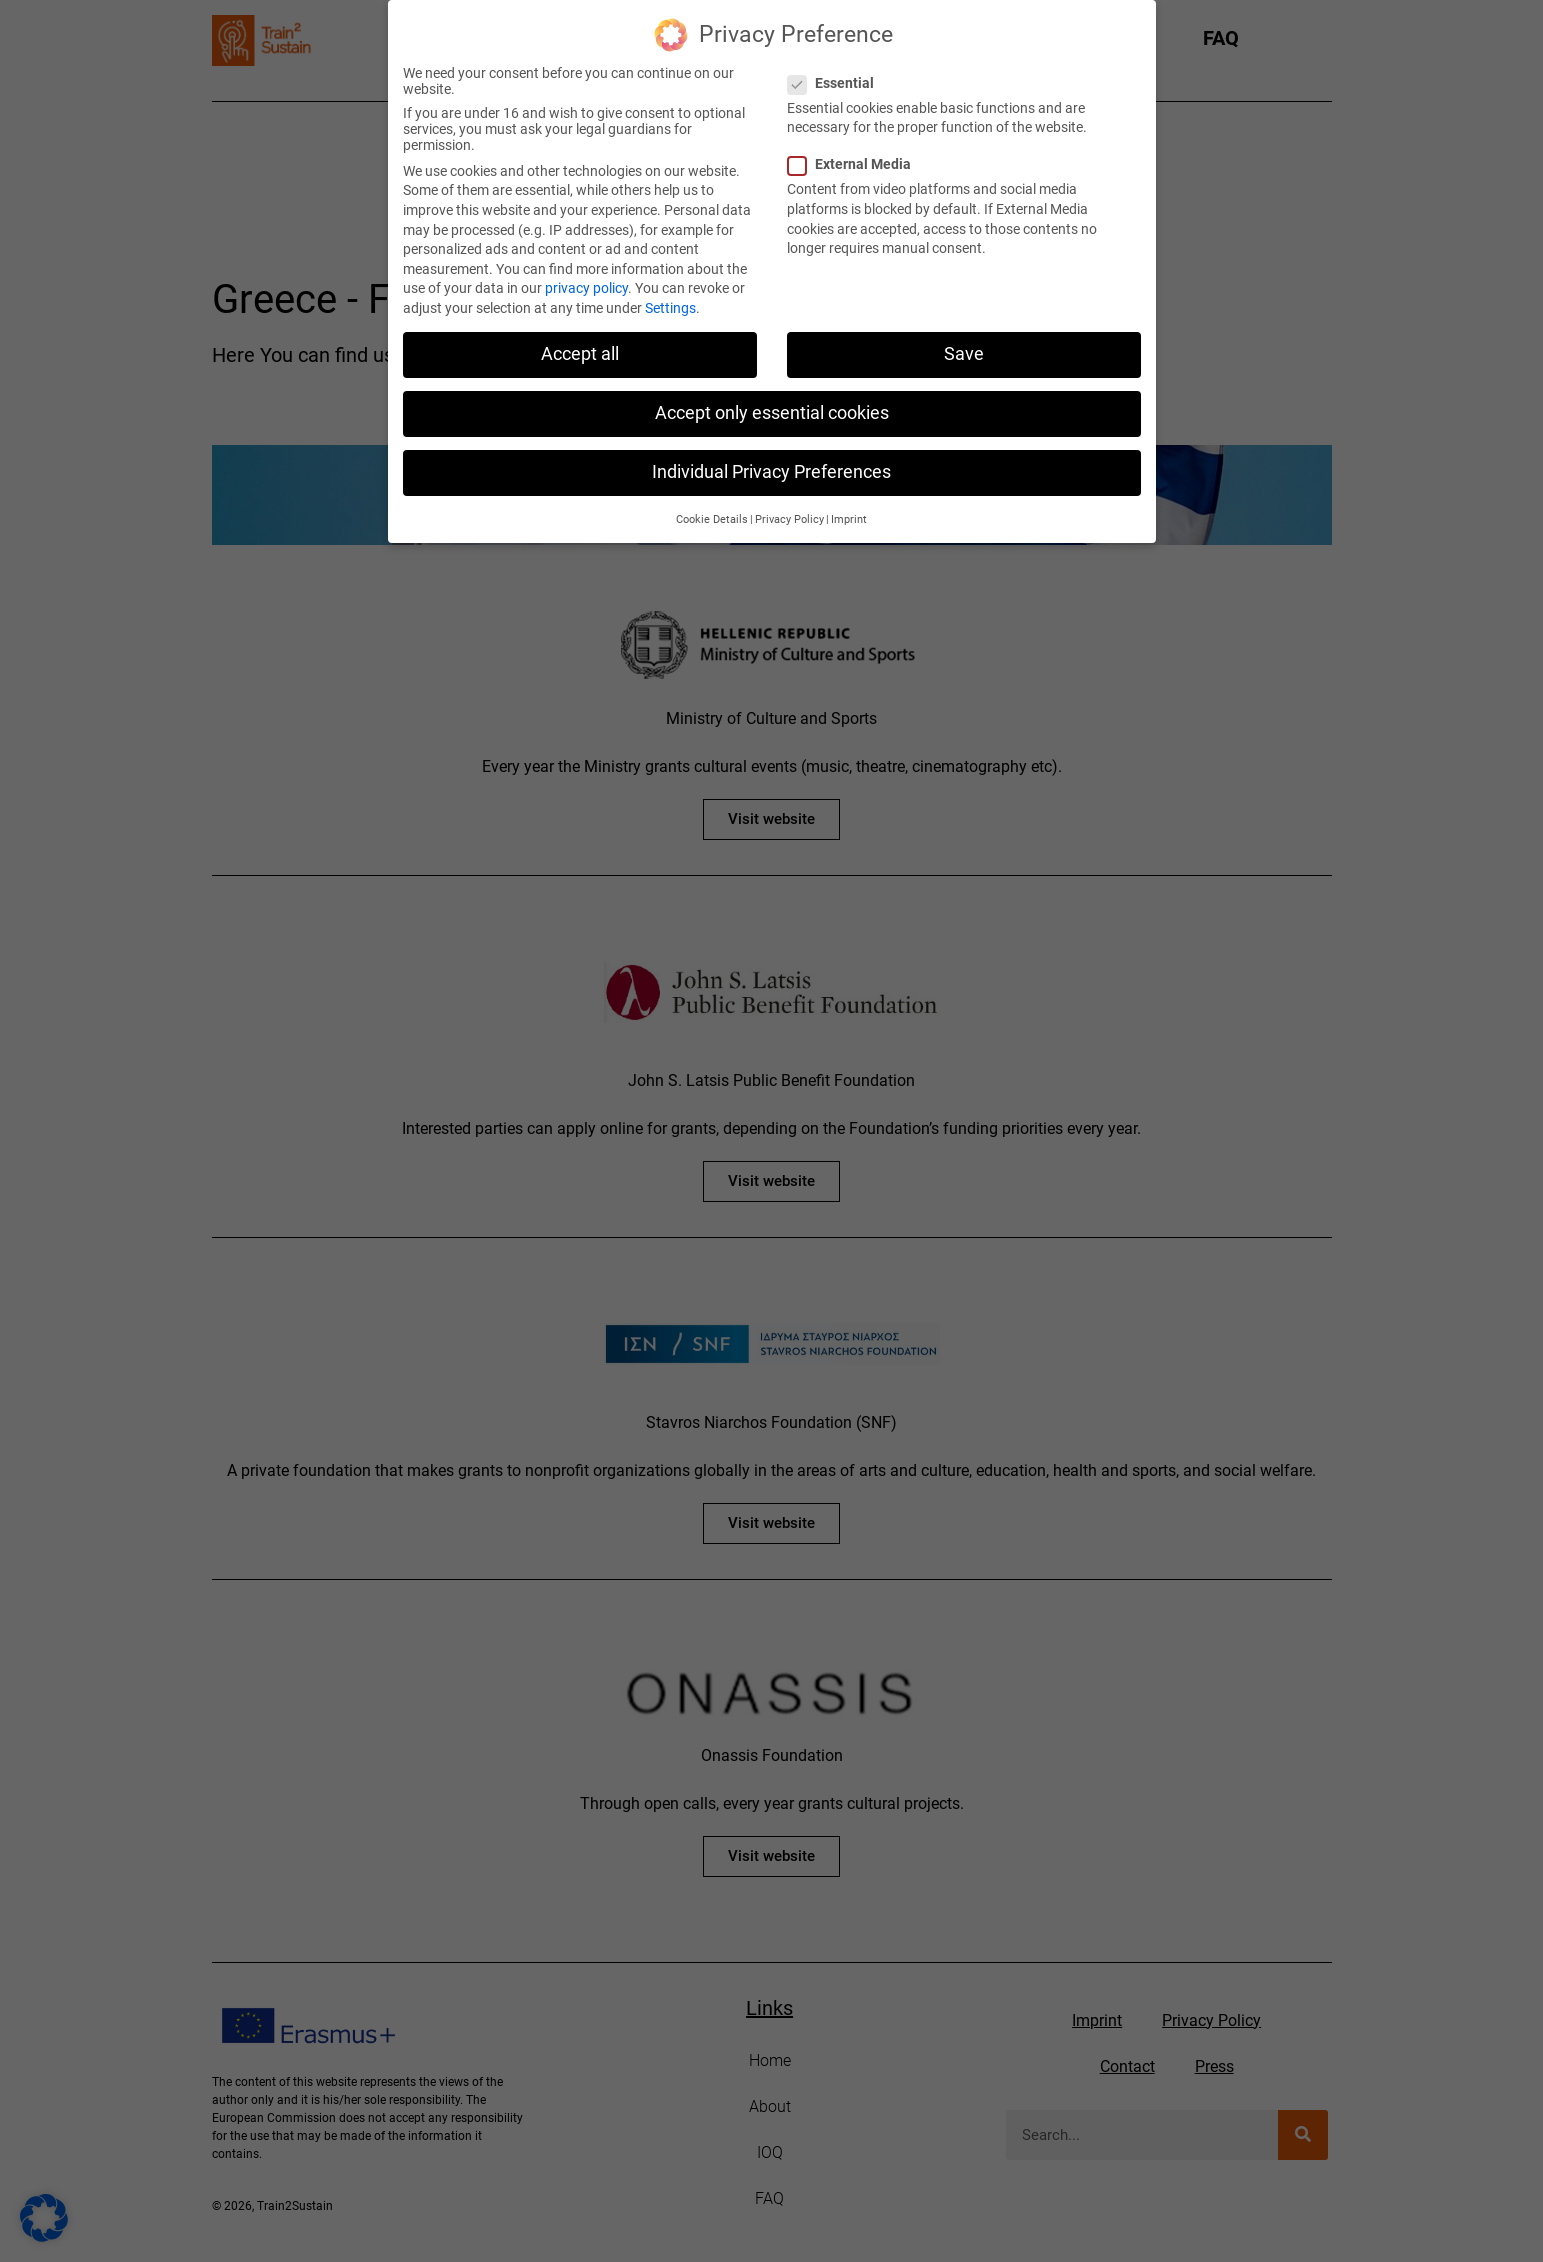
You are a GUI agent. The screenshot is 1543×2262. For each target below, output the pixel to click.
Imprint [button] (849, 510)
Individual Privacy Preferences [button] (771, 463)
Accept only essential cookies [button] (772, 404)
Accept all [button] (580, 345)
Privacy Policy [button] (789, 510)
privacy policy (586, 279)
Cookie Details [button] (712, 510)
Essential (837, 74)
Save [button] (964, 345)
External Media (855, 156)
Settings (670, 299)
